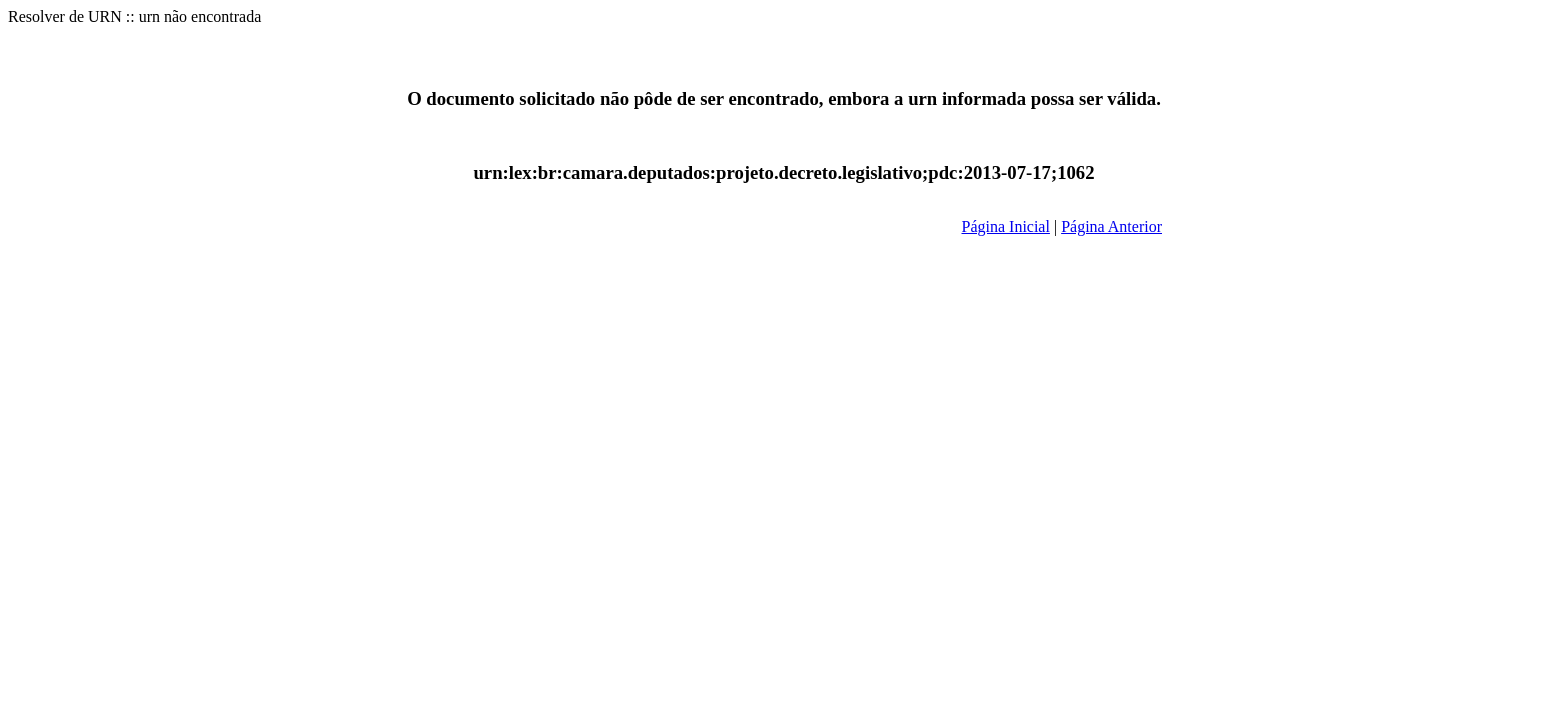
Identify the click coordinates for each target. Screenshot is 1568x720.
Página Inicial (1006, 226)
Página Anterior (1111, 226)
